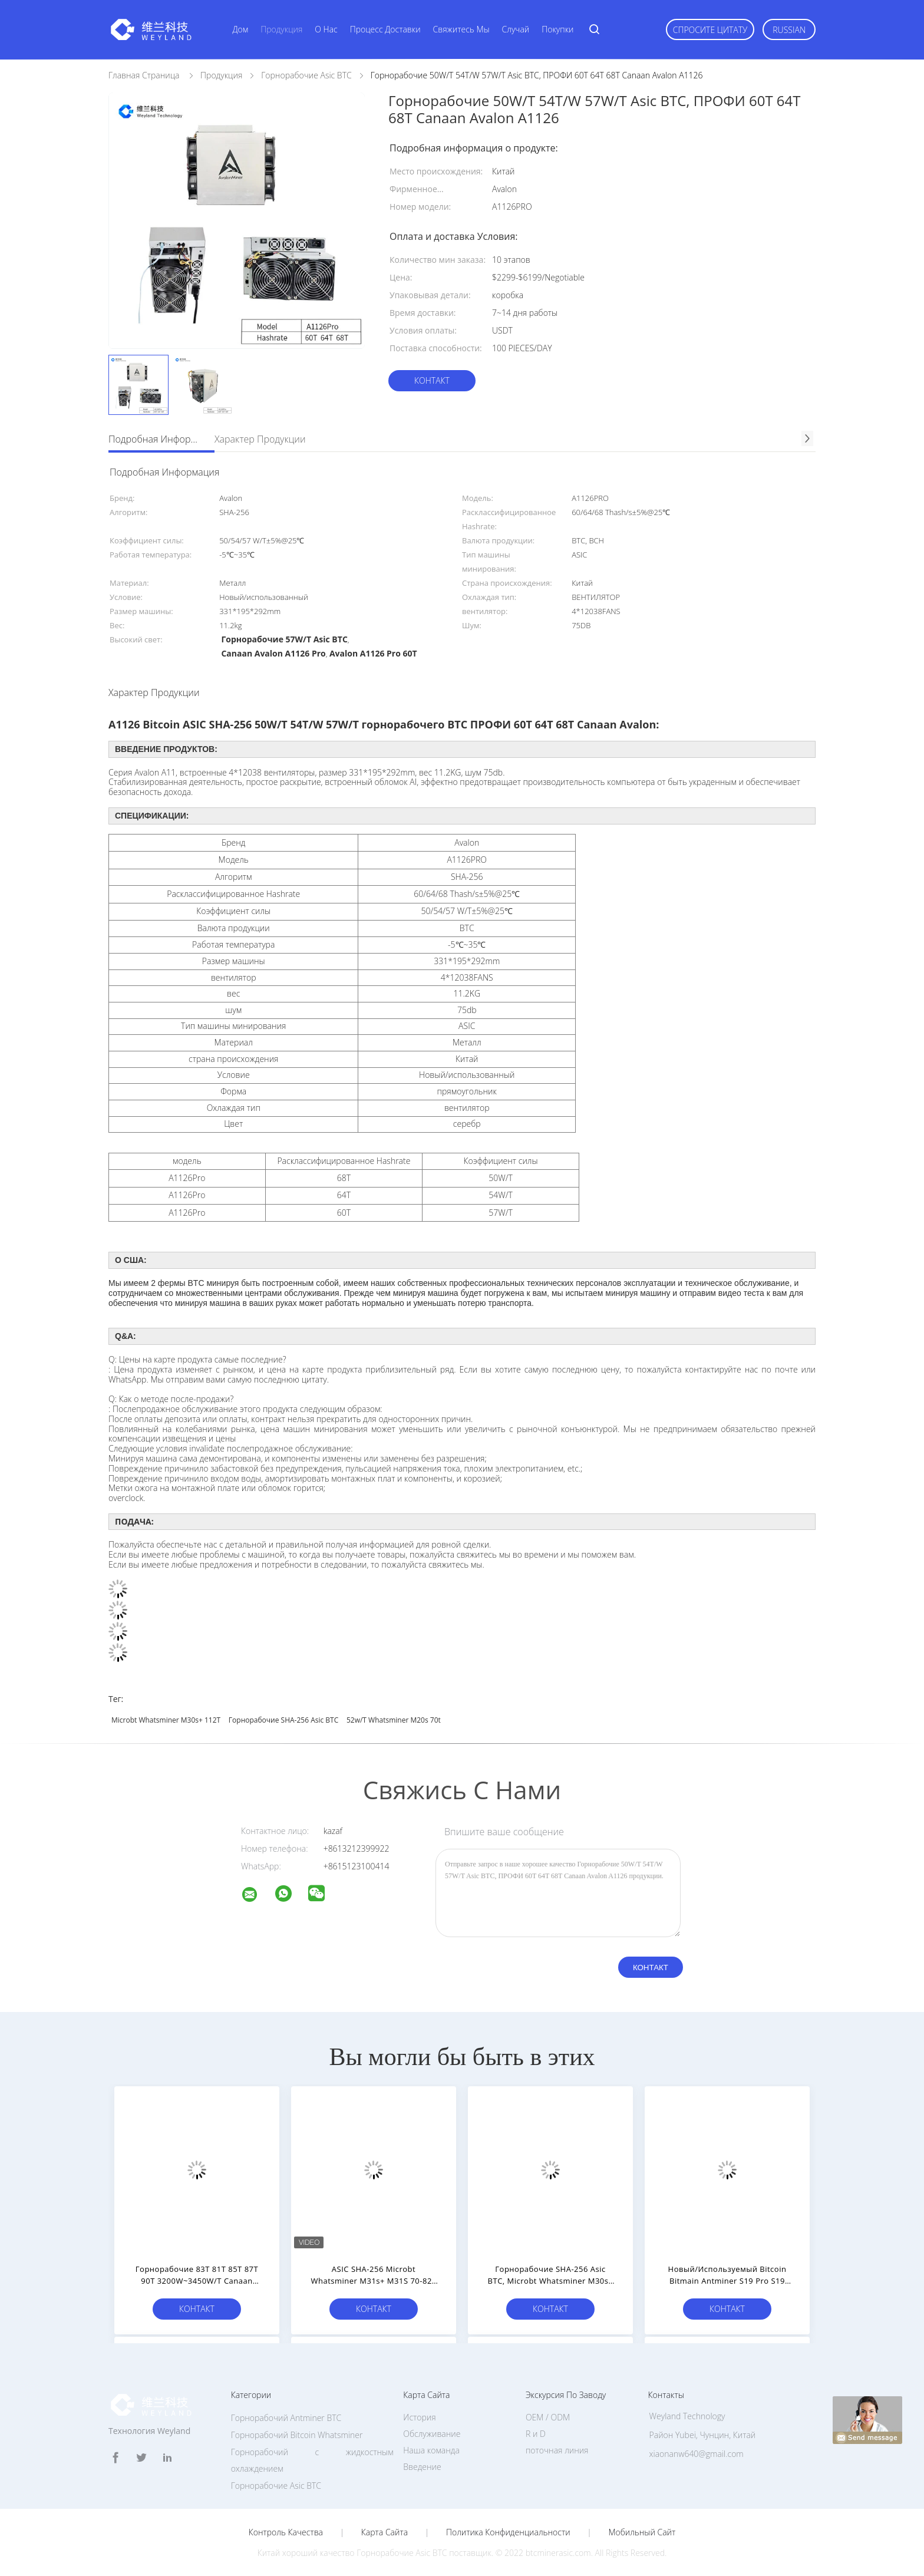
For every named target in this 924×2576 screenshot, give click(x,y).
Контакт (432, 380)
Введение (422, 2466)
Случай (516, 29)
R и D (536, 2433)
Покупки (557, 29)
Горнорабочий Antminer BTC (286, 2417)
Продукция (281, 29)
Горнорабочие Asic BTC (276, 2485)
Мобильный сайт (641, 2532)
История (419, 2417)
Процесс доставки (385, 29)
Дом (240, 29)
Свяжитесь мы (461, 29)
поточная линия (557, 2450)
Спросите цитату (710, 29)
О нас (326, 29)
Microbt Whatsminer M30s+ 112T (165, 1720)
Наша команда (431, 2450)
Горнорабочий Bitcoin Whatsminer (297, 2434)
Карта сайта (384, 2532)
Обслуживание (431, 2433)
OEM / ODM (548, 2417)
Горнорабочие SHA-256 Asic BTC (283, 1720)
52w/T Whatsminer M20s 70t (393, 1720)
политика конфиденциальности (508, 2532)
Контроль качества (286, 2532)
